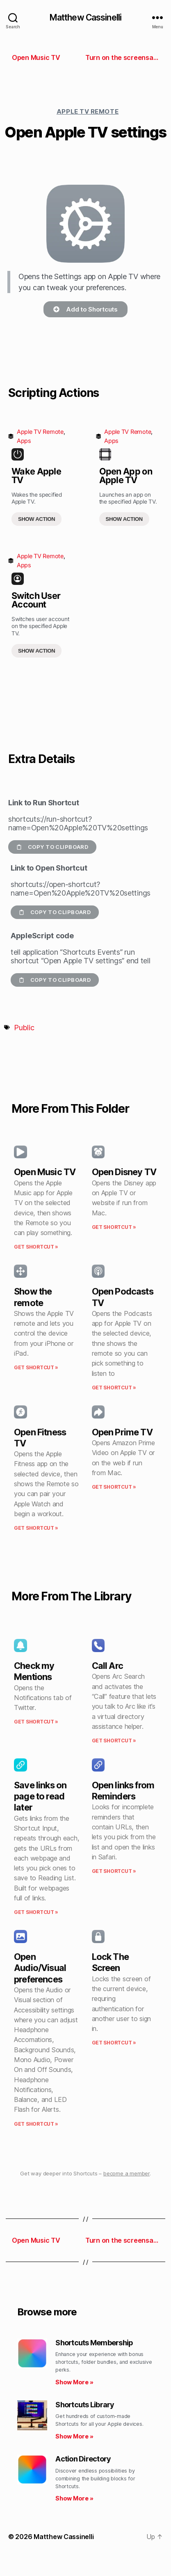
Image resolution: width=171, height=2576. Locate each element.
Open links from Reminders (123, 1790)
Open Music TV (44, 1172)
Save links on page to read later (40, 1796)
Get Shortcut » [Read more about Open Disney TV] (114, 1227)
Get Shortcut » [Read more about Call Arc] (114, 1740)
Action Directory (83, 2459)
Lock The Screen (110, 1962)
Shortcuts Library (84, 2404)
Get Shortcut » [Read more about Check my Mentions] (36, 1722)
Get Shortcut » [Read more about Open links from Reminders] (114, 1871)
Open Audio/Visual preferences (40, 1967)
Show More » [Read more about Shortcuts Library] (74, 2436)
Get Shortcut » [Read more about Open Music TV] (36, 1247)
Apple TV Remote (88, 111)
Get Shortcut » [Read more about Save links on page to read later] (36, 1912)
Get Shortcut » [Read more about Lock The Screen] (114, 2043)
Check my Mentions (34, 1671)
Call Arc (107, 1665)
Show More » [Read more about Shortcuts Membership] (74, 2382)
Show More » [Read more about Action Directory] (74, 2498)
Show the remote (33, 1297)
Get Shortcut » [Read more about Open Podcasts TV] (114, 1387)
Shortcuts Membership (94, 2342)
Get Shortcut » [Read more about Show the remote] (36, 1367)
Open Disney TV (124, 1172)
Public (24, 1027)
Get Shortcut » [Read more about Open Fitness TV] (36, 1528)
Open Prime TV (122, 1432)
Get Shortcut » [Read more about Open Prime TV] (114, 1487)
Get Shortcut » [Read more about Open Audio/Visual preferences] (36, 2124)
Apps (24, 440)
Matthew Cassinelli (85, 17)
